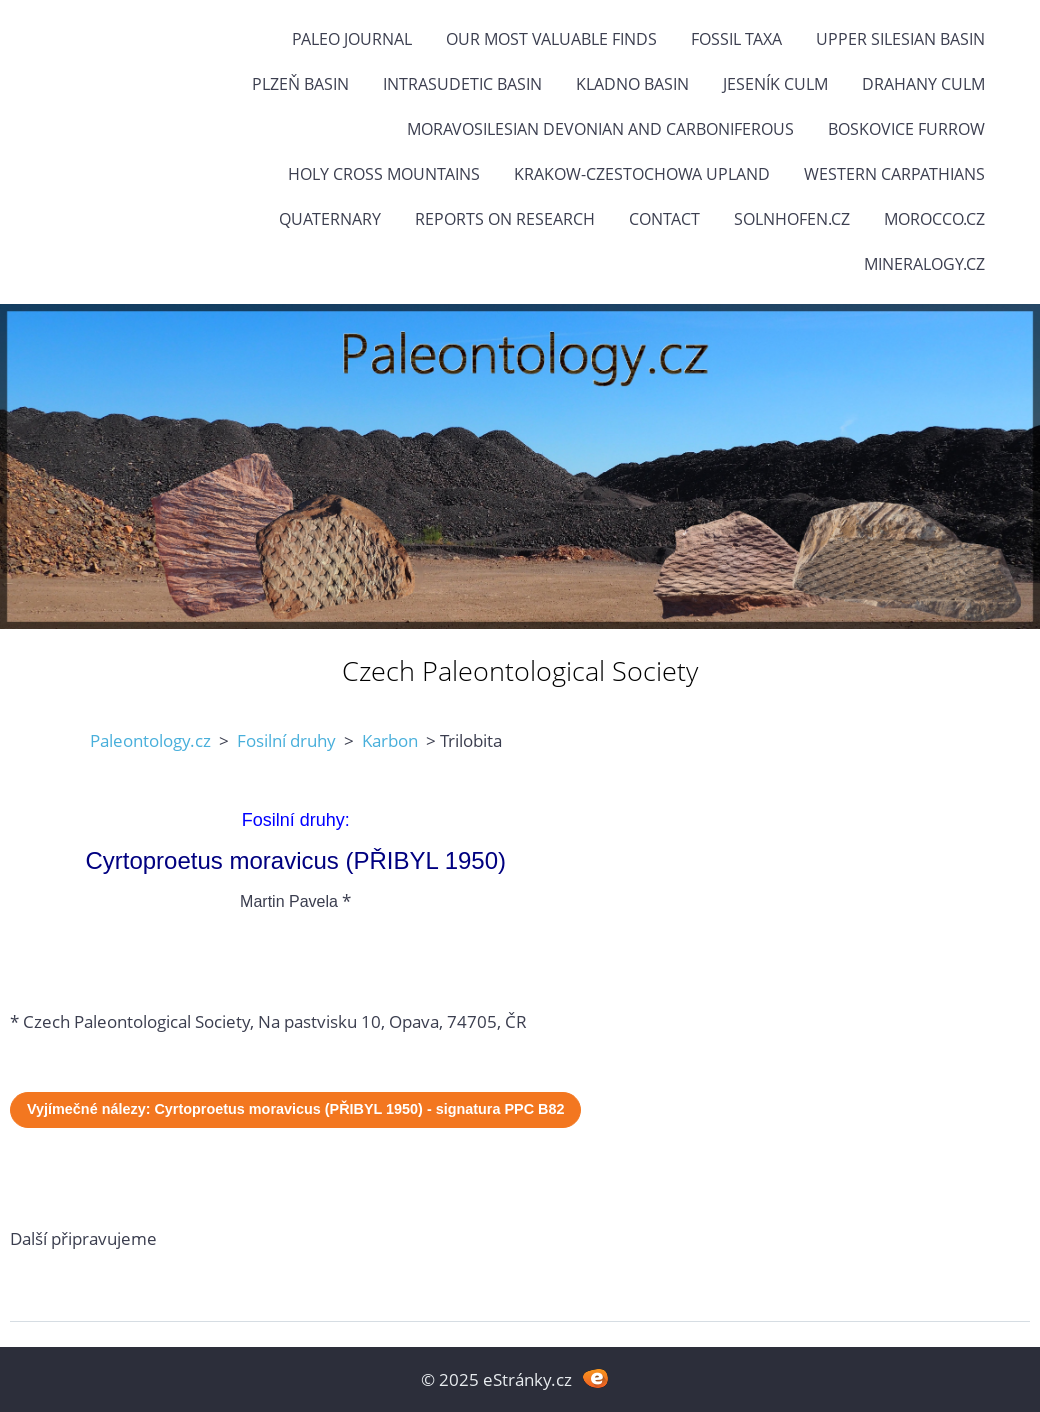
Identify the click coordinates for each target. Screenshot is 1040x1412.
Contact (664, 219)
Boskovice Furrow (906, 129)
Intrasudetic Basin (462, 84)
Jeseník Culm (775, 84)
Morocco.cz (934, 219)
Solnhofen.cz (792, 219)
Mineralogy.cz (924, 264)
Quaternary (330, 219)
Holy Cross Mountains (384, 174)
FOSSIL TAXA (736, 39)
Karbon (390, 740)
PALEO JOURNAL (352, 39)
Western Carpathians (894, 174)
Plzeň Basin (300, 84)
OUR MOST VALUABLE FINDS (551, 39)
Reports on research (505, 219)
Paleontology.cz (150, 740)
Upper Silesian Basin (900, 39)
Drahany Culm (923, 84)
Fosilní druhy (286, 740)
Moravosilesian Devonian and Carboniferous (600, 129)
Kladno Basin (632, 84)
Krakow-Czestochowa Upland (642, 174)
